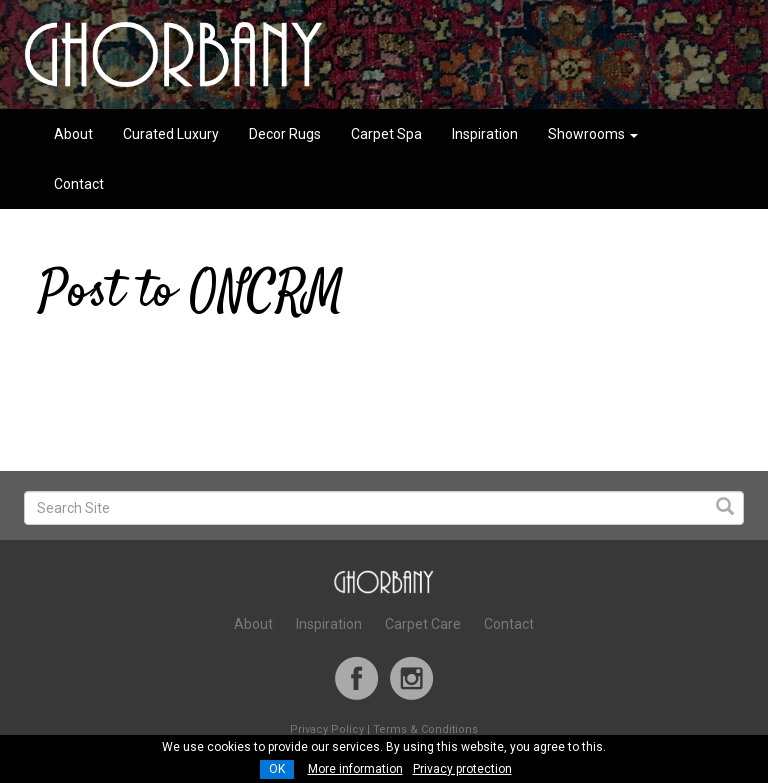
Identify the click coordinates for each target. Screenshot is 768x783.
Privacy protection (462, 769)
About (73, 134)
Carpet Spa (386, 134)
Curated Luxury (171, 134)
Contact (79, 184)
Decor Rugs (285, 134)
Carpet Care (423, 624)
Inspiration (485, 134)
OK (277, 769)
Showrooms (593, 134)
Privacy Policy (327, 729)
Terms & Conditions (425, 729)
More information (355, 769)
